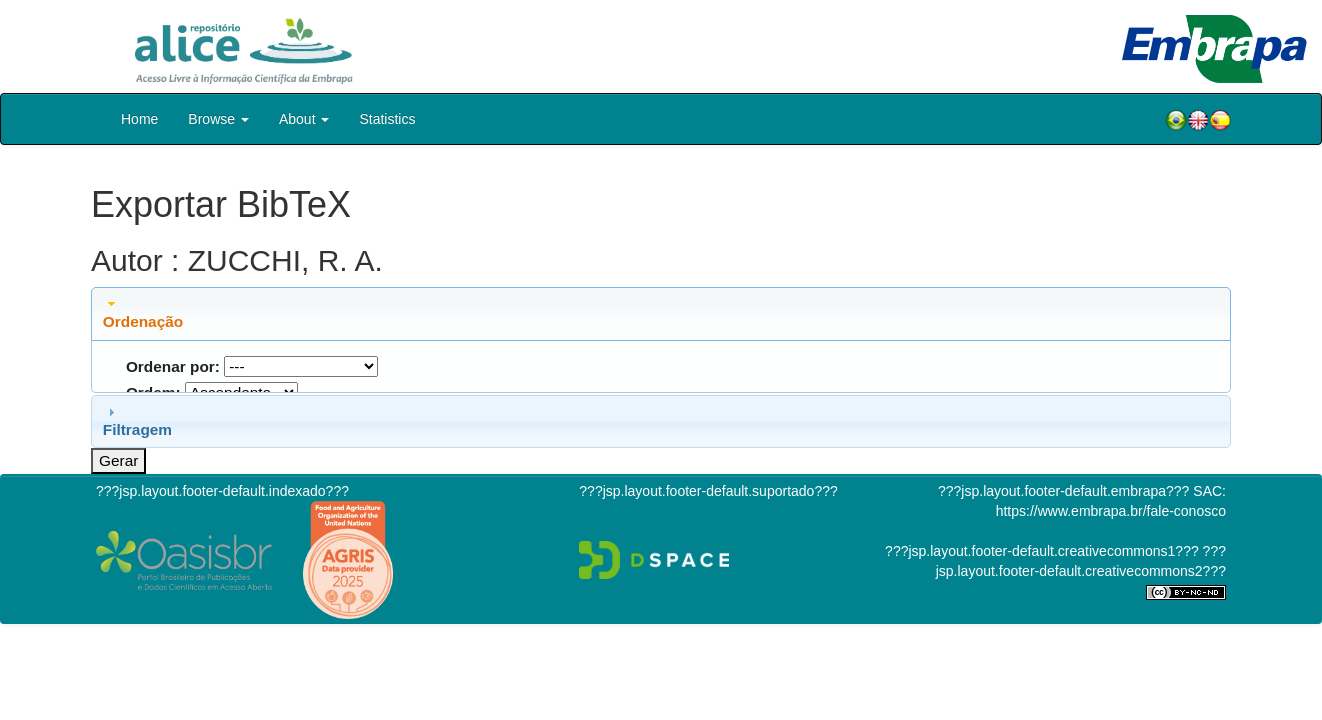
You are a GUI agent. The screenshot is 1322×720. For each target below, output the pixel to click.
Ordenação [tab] (143, 313)
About (304, 119)
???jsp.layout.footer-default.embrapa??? (1063, 491)
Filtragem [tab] (137, 421)
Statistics (387, 119)
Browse (218, 119)
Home (139, 119)
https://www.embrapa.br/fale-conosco (1111, 511)
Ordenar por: (173, 366)
